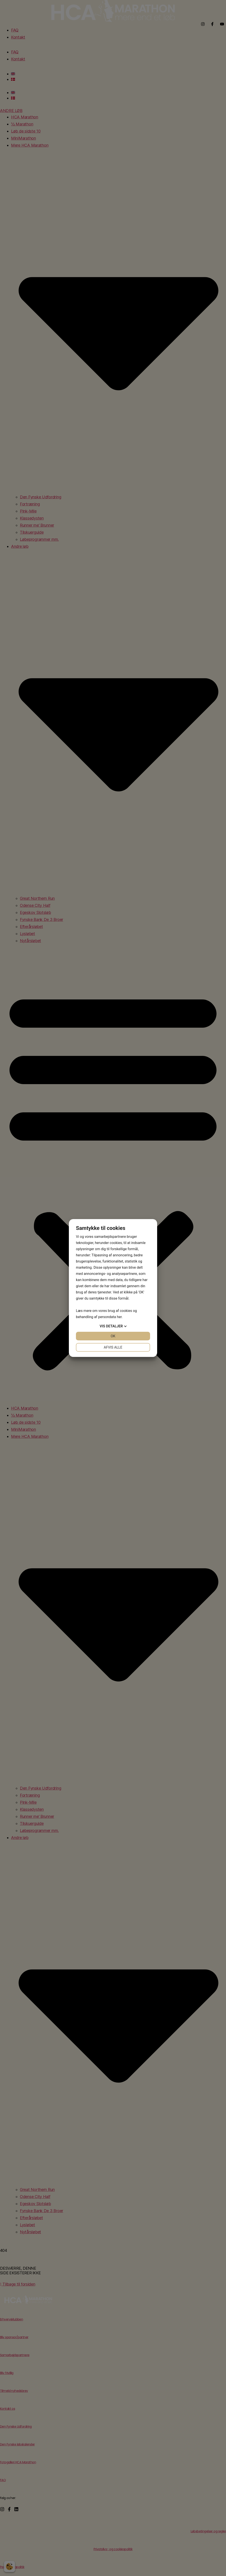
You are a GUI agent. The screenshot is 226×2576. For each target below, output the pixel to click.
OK (113, 1336)
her (119, 1317)
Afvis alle (113, 1347)
